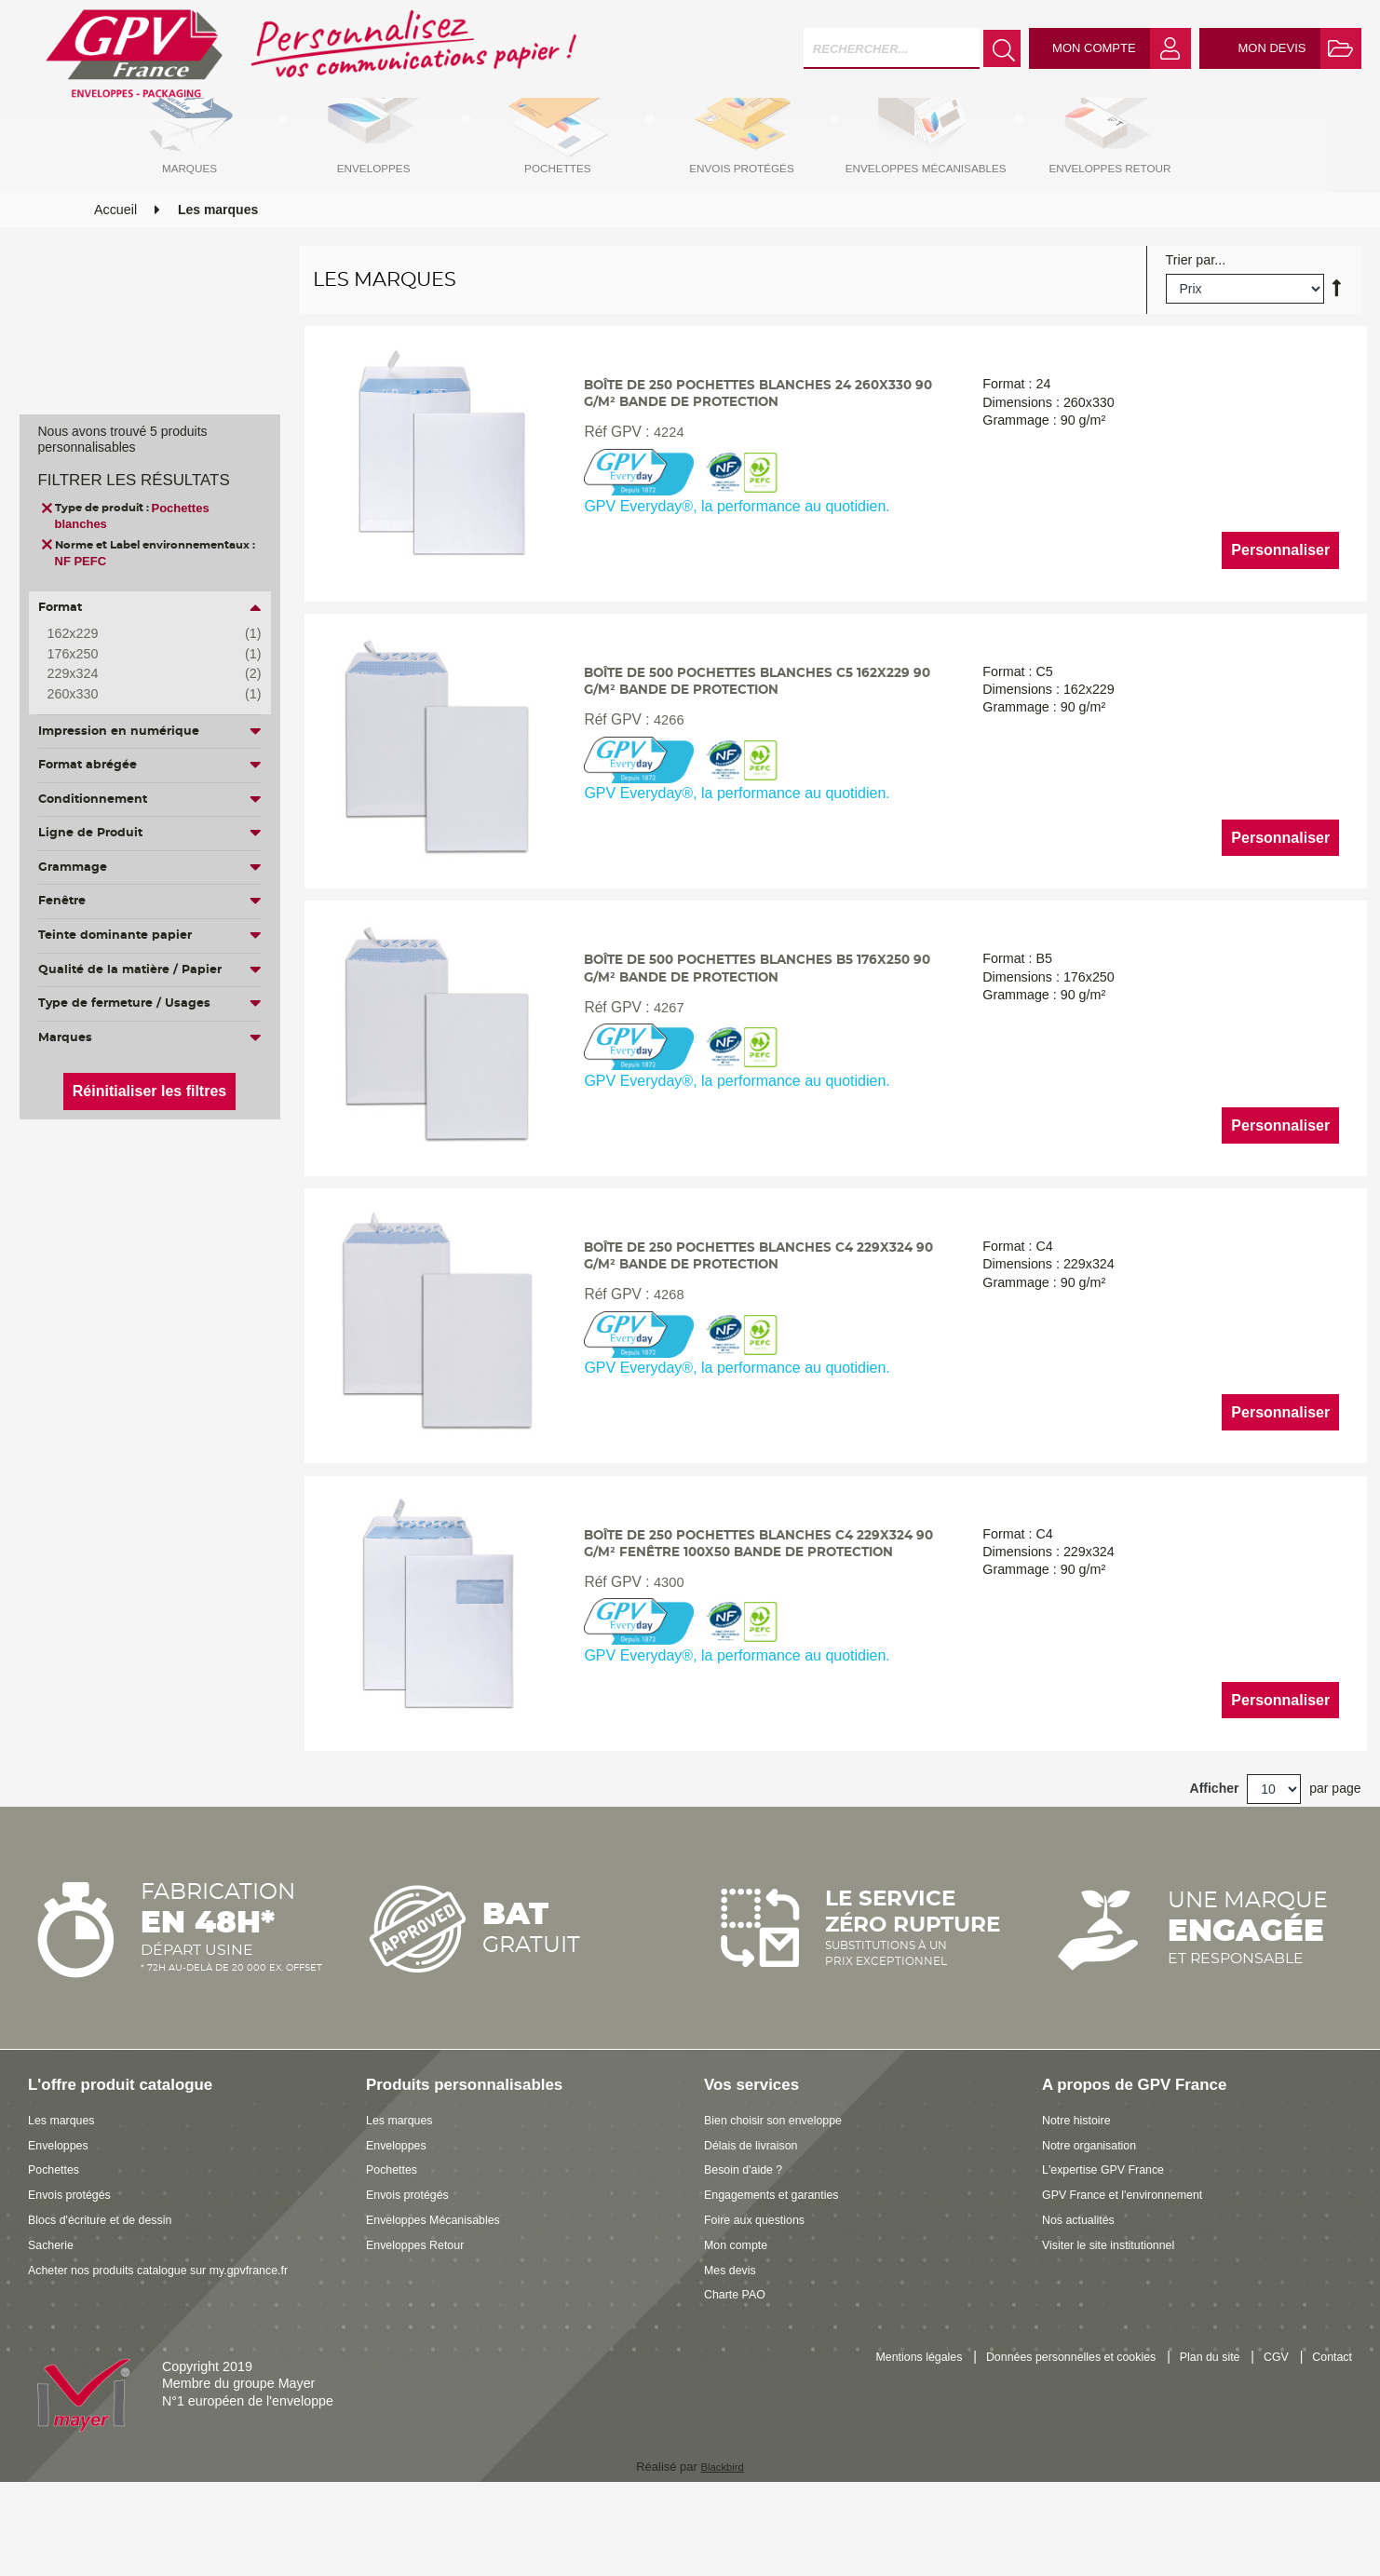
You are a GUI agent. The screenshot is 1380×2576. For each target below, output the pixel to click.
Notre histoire (1081, 2195)
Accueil (115, 254)
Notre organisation (1096, 2220)
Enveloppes (63, 2220)
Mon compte (741, 2319)
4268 (663, 1368)
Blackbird (722, 2542)
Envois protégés (76, 2269)
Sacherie (54, 2319)
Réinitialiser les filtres (149, 1091)
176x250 (140, 654)
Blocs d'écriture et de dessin (111, 2294)
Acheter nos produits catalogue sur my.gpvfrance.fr (178, 2345)
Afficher (1214, 1863)
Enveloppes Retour (423, 2319)
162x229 (140, 634)
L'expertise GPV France (1112, 2245)
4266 (663, 782)
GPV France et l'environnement (1134, 2269)
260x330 (140, 694)
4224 (663, 487)
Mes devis (734, 2345)
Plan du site (1195, 2433)
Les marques (66, 2195)
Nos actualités (1084, 2294)
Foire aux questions (762, 2294)
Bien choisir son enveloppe (783, 2195)
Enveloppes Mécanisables (443, 2294)
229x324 (140, 674)
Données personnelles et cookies (1038, 2433)
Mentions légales (866, 2433)
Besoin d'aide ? (749, 2245)
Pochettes (58, 2245)
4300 (663, 1662)
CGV (1267, 2433)
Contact (1329, 2433)
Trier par (1190, 305)
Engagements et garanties (781, 2269)
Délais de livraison (758, 2220)
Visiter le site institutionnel (1118, 2319)
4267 (663, 1075)
